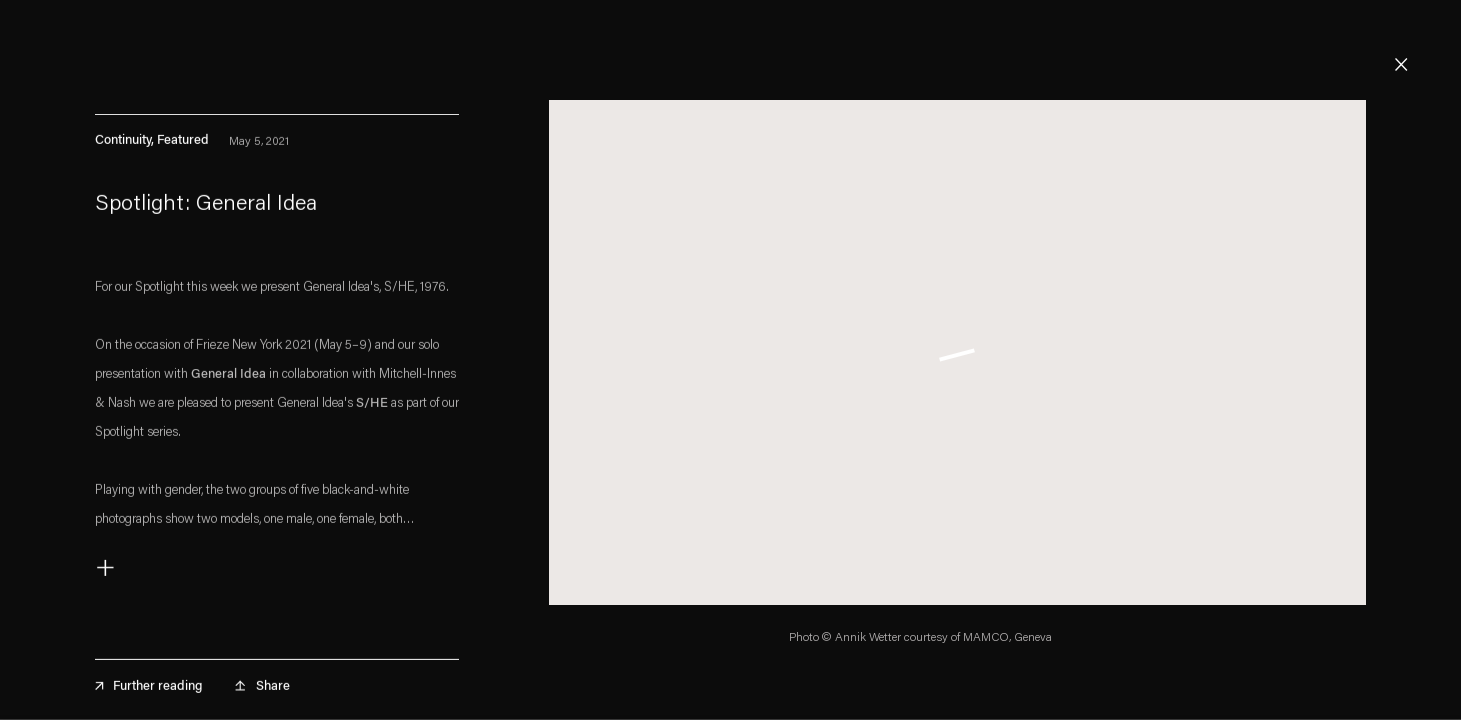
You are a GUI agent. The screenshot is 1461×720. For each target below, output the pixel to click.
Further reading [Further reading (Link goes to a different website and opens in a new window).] (148, 692)
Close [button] (1401, 65)
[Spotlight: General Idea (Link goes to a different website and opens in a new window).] (277, 211)
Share (273, 691)
